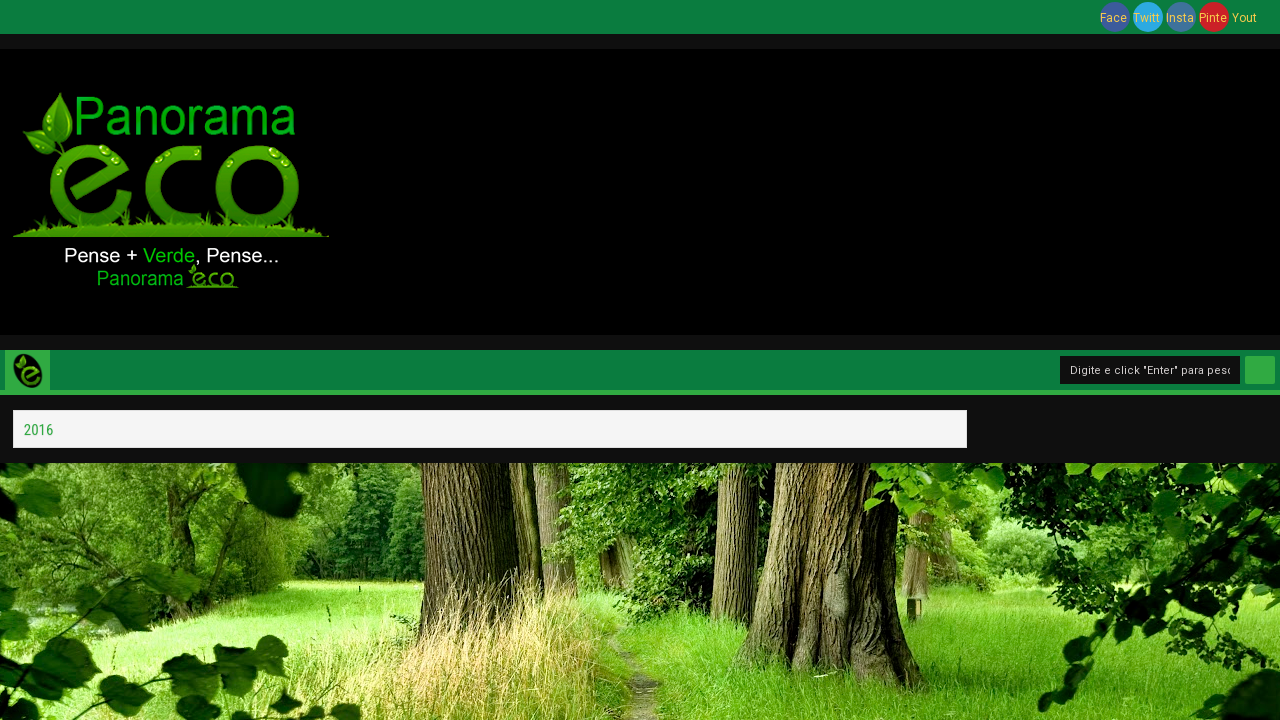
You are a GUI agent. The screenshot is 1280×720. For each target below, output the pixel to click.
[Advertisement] (804, 189)
